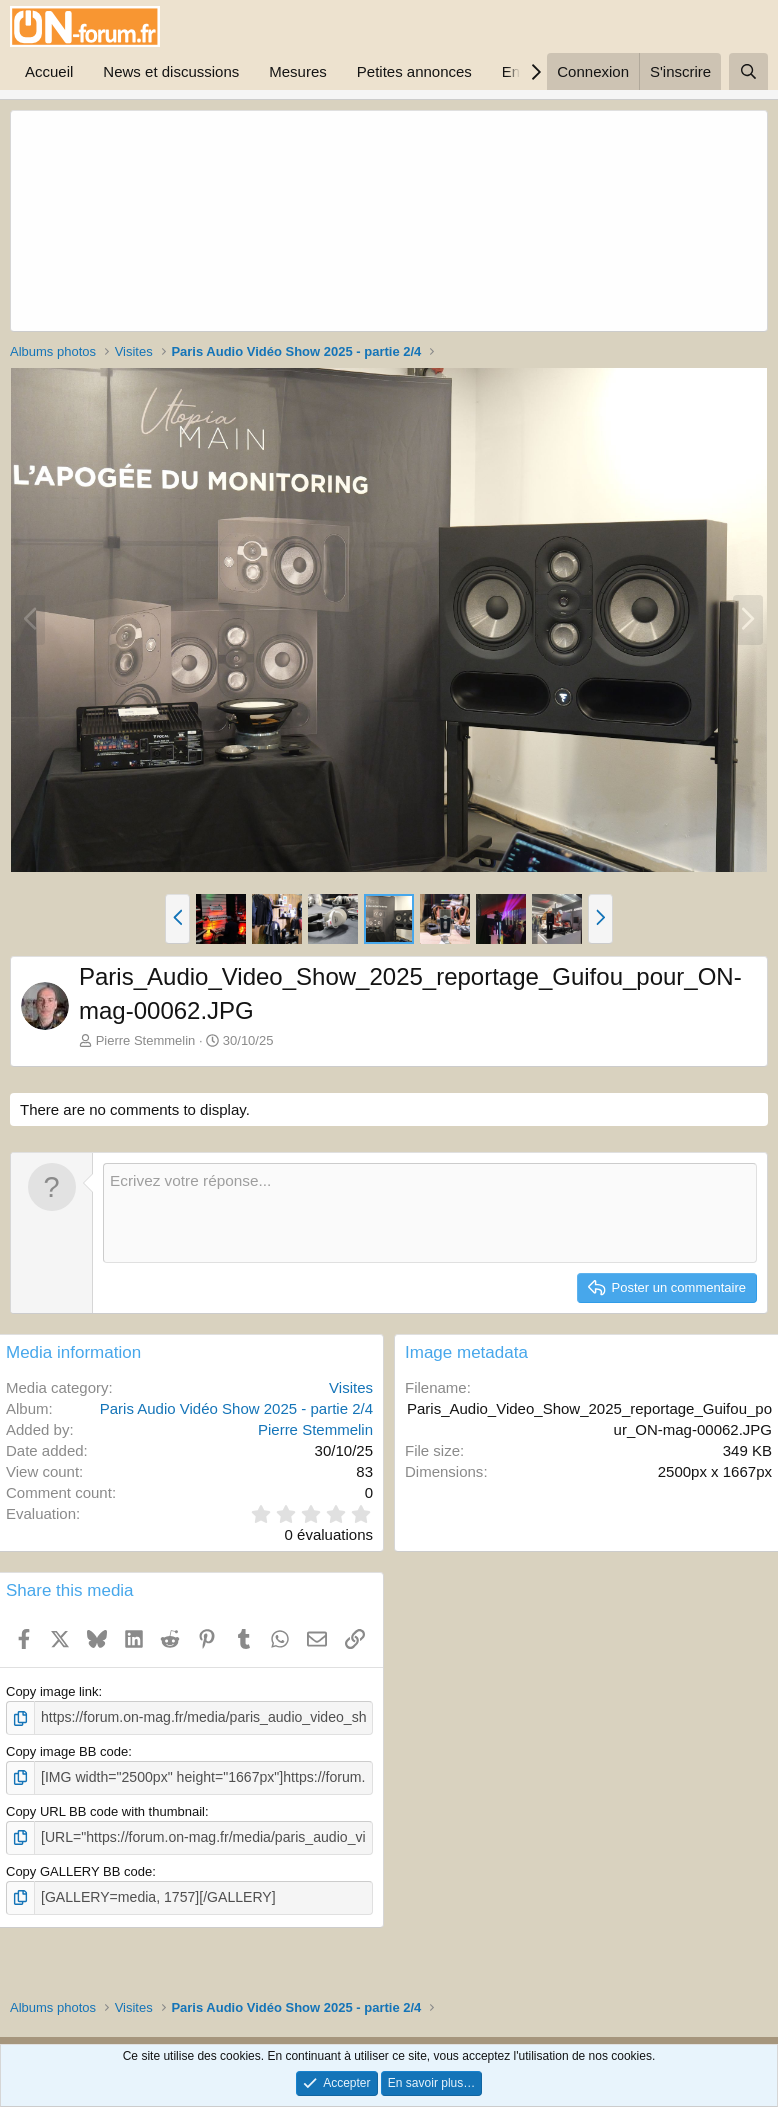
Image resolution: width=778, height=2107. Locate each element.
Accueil (49, 71)
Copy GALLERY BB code (79, 1866)
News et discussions (171, 71)
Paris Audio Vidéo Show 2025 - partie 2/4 (236, 1408)
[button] (177, 919)
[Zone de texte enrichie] (430, 1213)
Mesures (298, 71)
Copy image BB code (67, 1749)
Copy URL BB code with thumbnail (105, 1808)
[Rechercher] (748, 71)
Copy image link (52, 1691)
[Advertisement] (255, 221)
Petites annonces (414, 71)
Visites (351, 1387)
